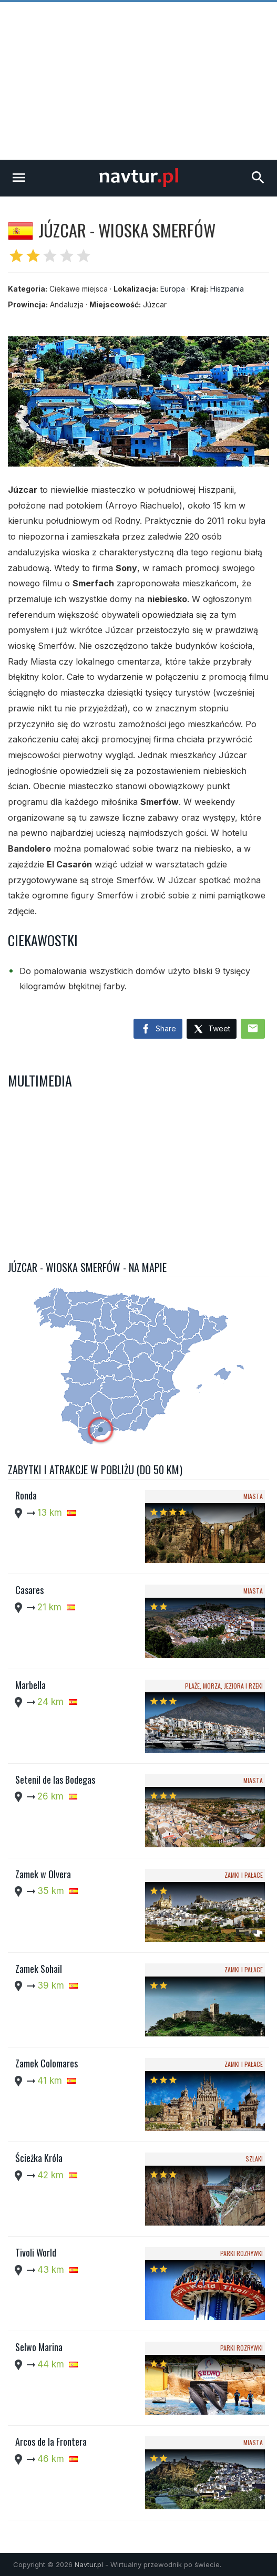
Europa (172, 288)
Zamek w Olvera (43, 1874)
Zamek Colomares (46, 2063)
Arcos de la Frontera (51, 2441)
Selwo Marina (39, 2347)
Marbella (30, 1685)
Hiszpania (227, 288)
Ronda (26, 1495)
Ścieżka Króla (39, 2158)
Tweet (211, 1029)
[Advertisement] (138, 80)
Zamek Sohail (38, 1968)
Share (158, 1029)
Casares (29, 1590)
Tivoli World (35, 2252)
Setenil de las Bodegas (55, 1779)
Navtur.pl (89, 2564)
